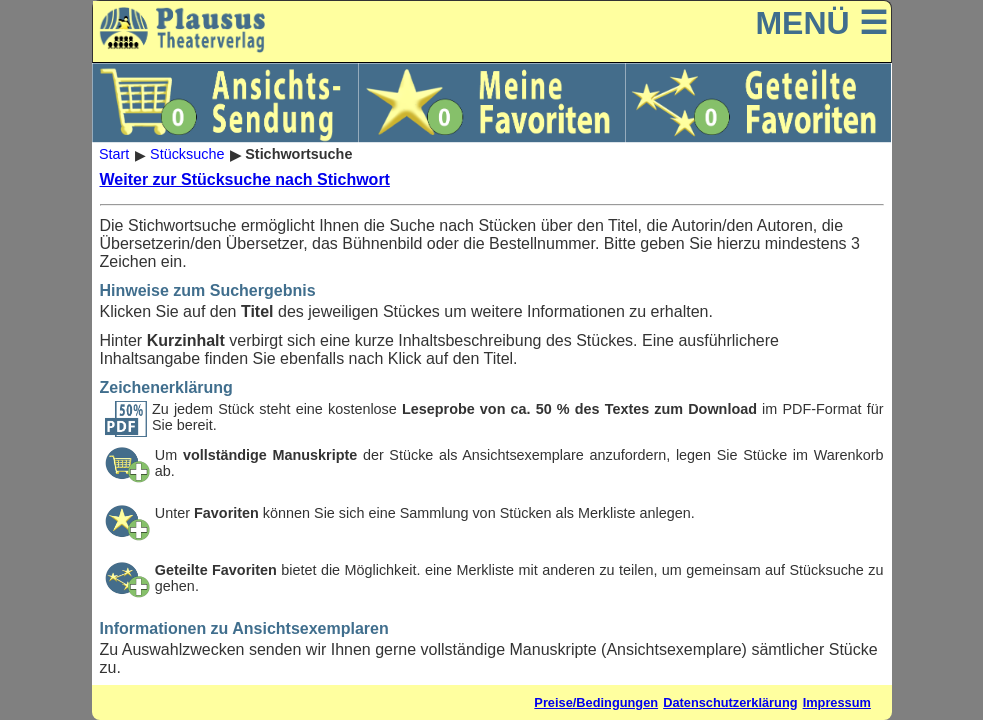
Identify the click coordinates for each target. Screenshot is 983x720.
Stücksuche (187, 155)
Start (114, 155)
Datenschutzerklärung (730, 702)
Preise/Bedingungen (596, 702)
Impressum (837, 702)
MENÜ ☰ (821, 23)
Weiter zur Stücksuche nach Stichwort (245, 179)
